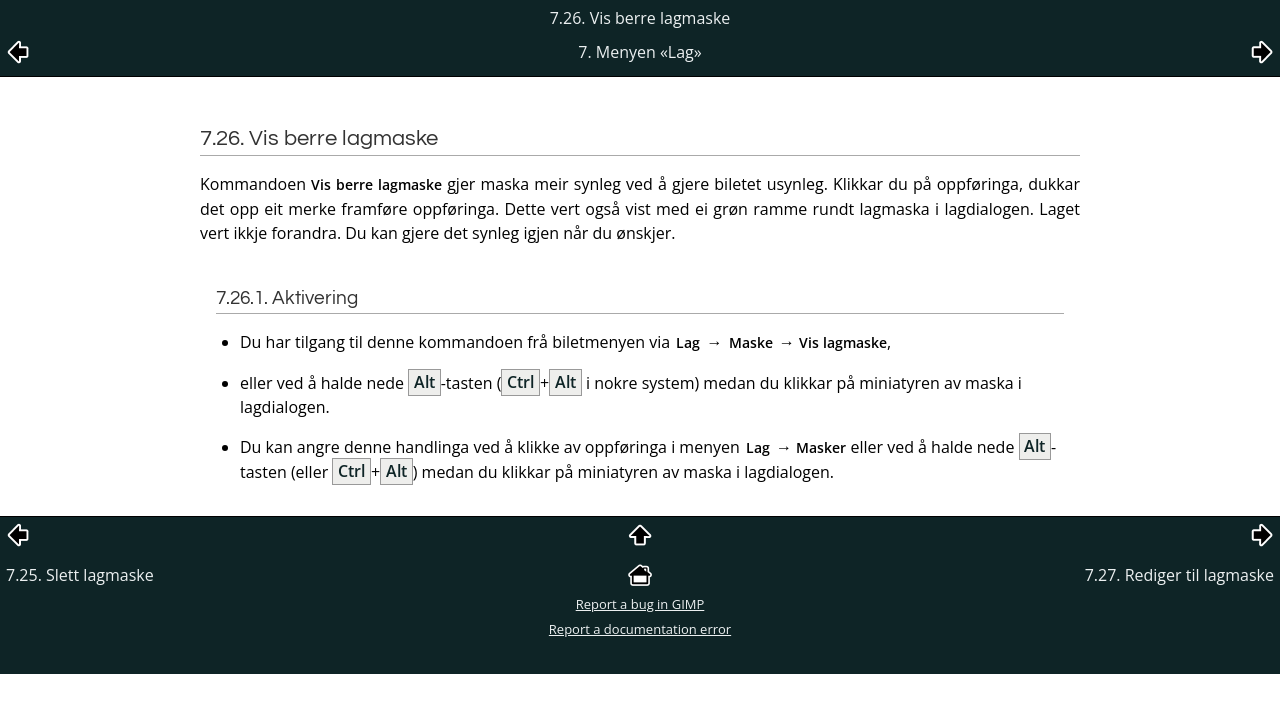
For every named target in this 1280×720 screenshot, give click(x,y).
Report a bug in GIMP (640, 604)
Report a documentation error (640, 629)
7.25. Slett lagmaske (80, 575)
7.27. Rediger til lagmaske (1179, 575)
